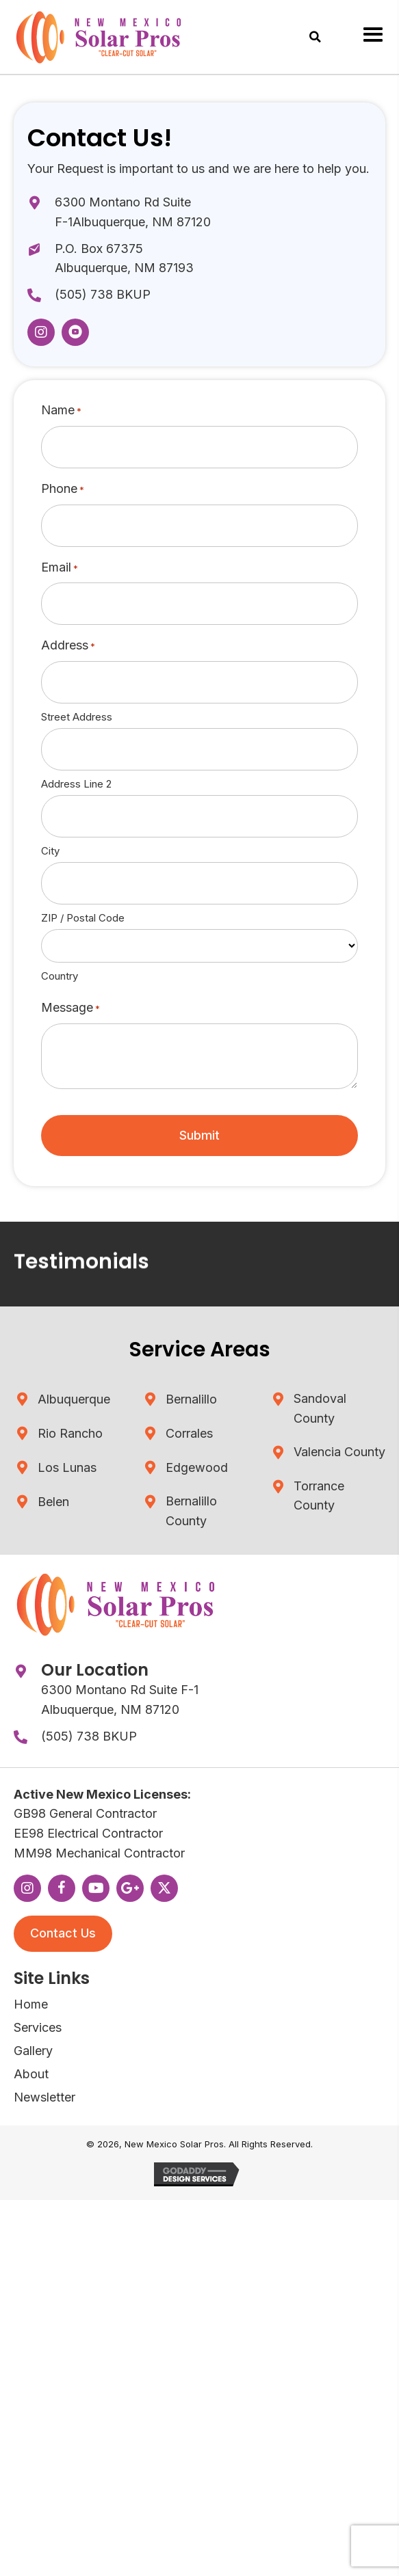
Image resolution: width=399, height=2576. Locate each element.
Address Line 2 (76, 783)
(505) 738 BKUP (103, 294)
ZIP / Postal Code (83, 917)
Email (59, 568)
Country (59, 975)
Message (70, 1008)
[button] (41, 332)
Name (61, 410)
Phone (62, 489)
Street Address (76, 716)
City (50, 850)
